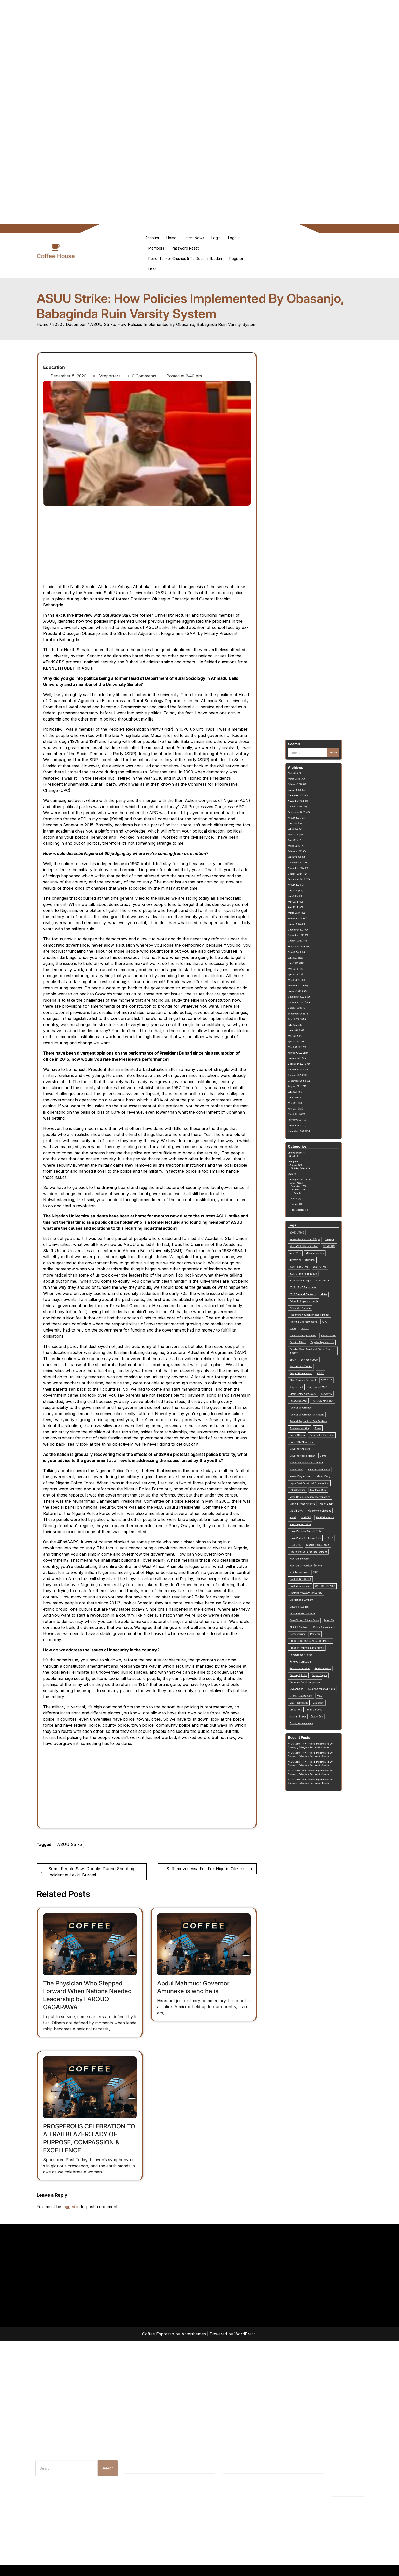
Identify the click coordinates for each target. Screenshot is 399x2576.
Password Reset (185, 248)
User (152, 269)
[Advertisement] (199, 35)
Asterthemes (193, 2333)
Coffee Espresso (158, 2333)
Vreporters (107, 375)
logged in (71, 2206)
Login (216, 238)
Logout (234, 238)
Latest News (194, 238)
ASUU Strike (69, 1844)
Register (236, 258)
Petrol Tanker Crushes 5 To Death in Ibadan (185, 258)
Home (171, 238)
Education (54, 367)
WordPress (245, 2333)
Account (152, 238)
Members (156, 248)
